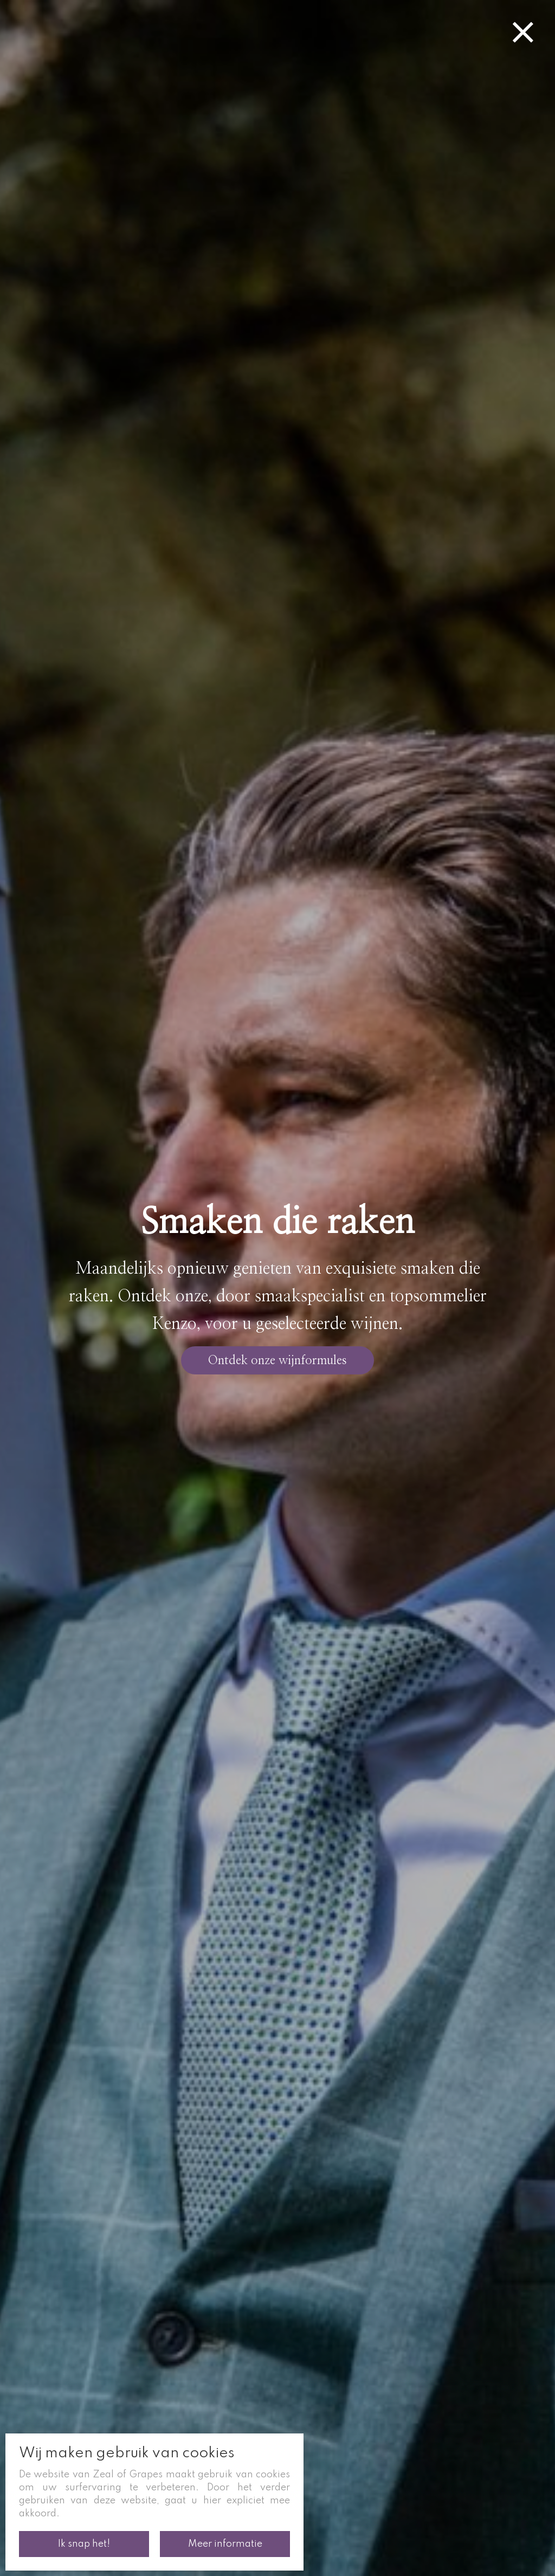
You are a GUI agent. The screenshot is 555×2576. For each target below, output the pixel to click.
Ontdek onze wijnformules (277, 1360)
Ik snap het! (84, 2544)
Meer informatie (225, 2544)
